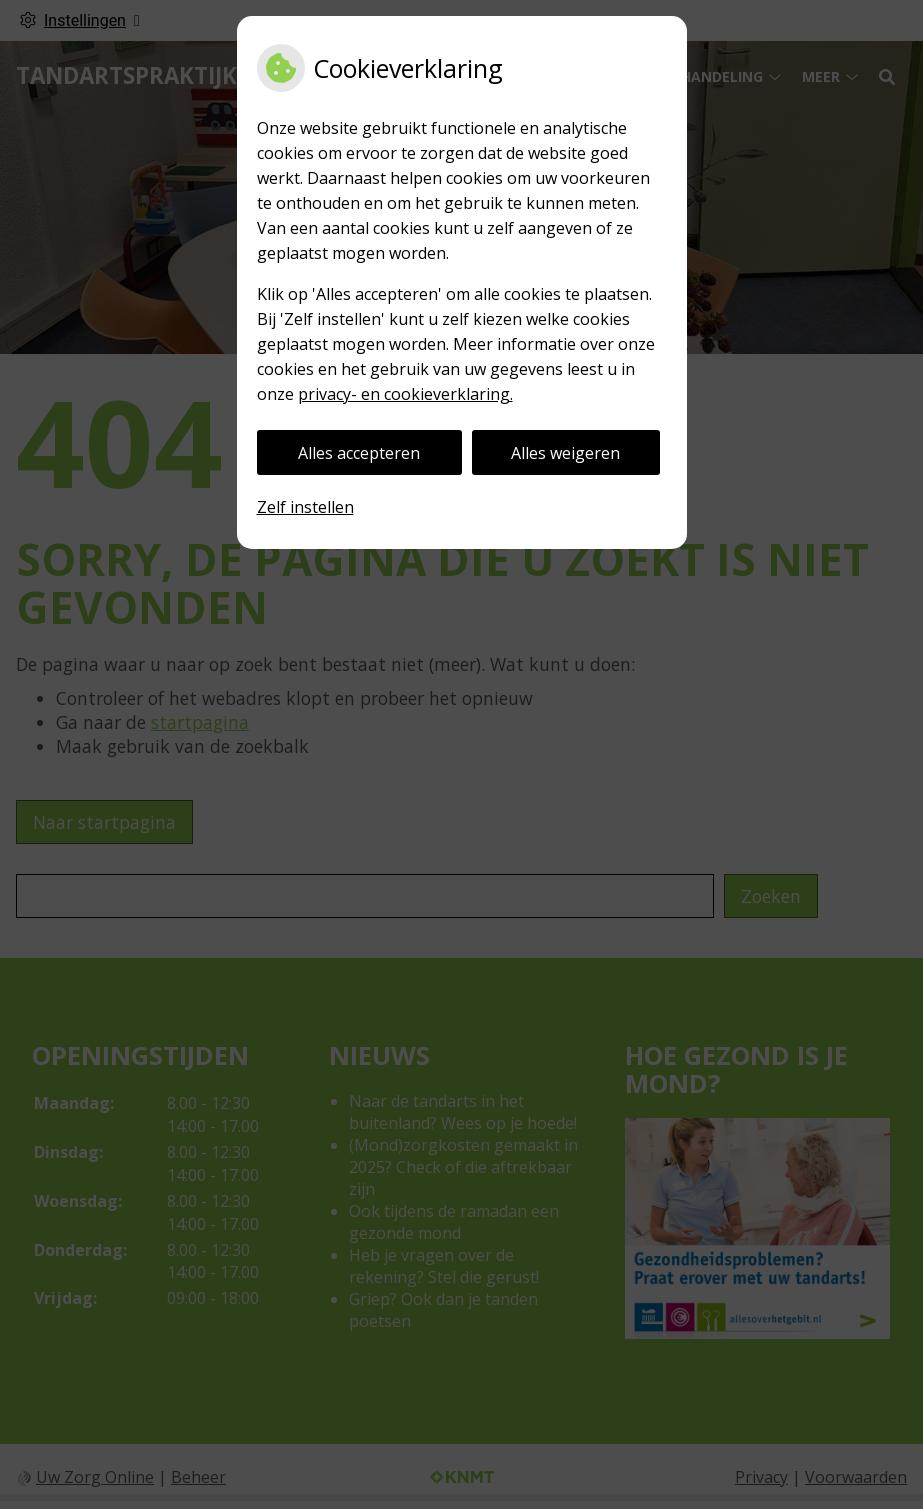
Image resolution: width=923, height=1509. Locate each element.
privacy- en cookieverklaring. (405, 394)
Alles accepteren (359, 453)
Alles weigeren (565, 453)
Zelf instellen (305, 507)
